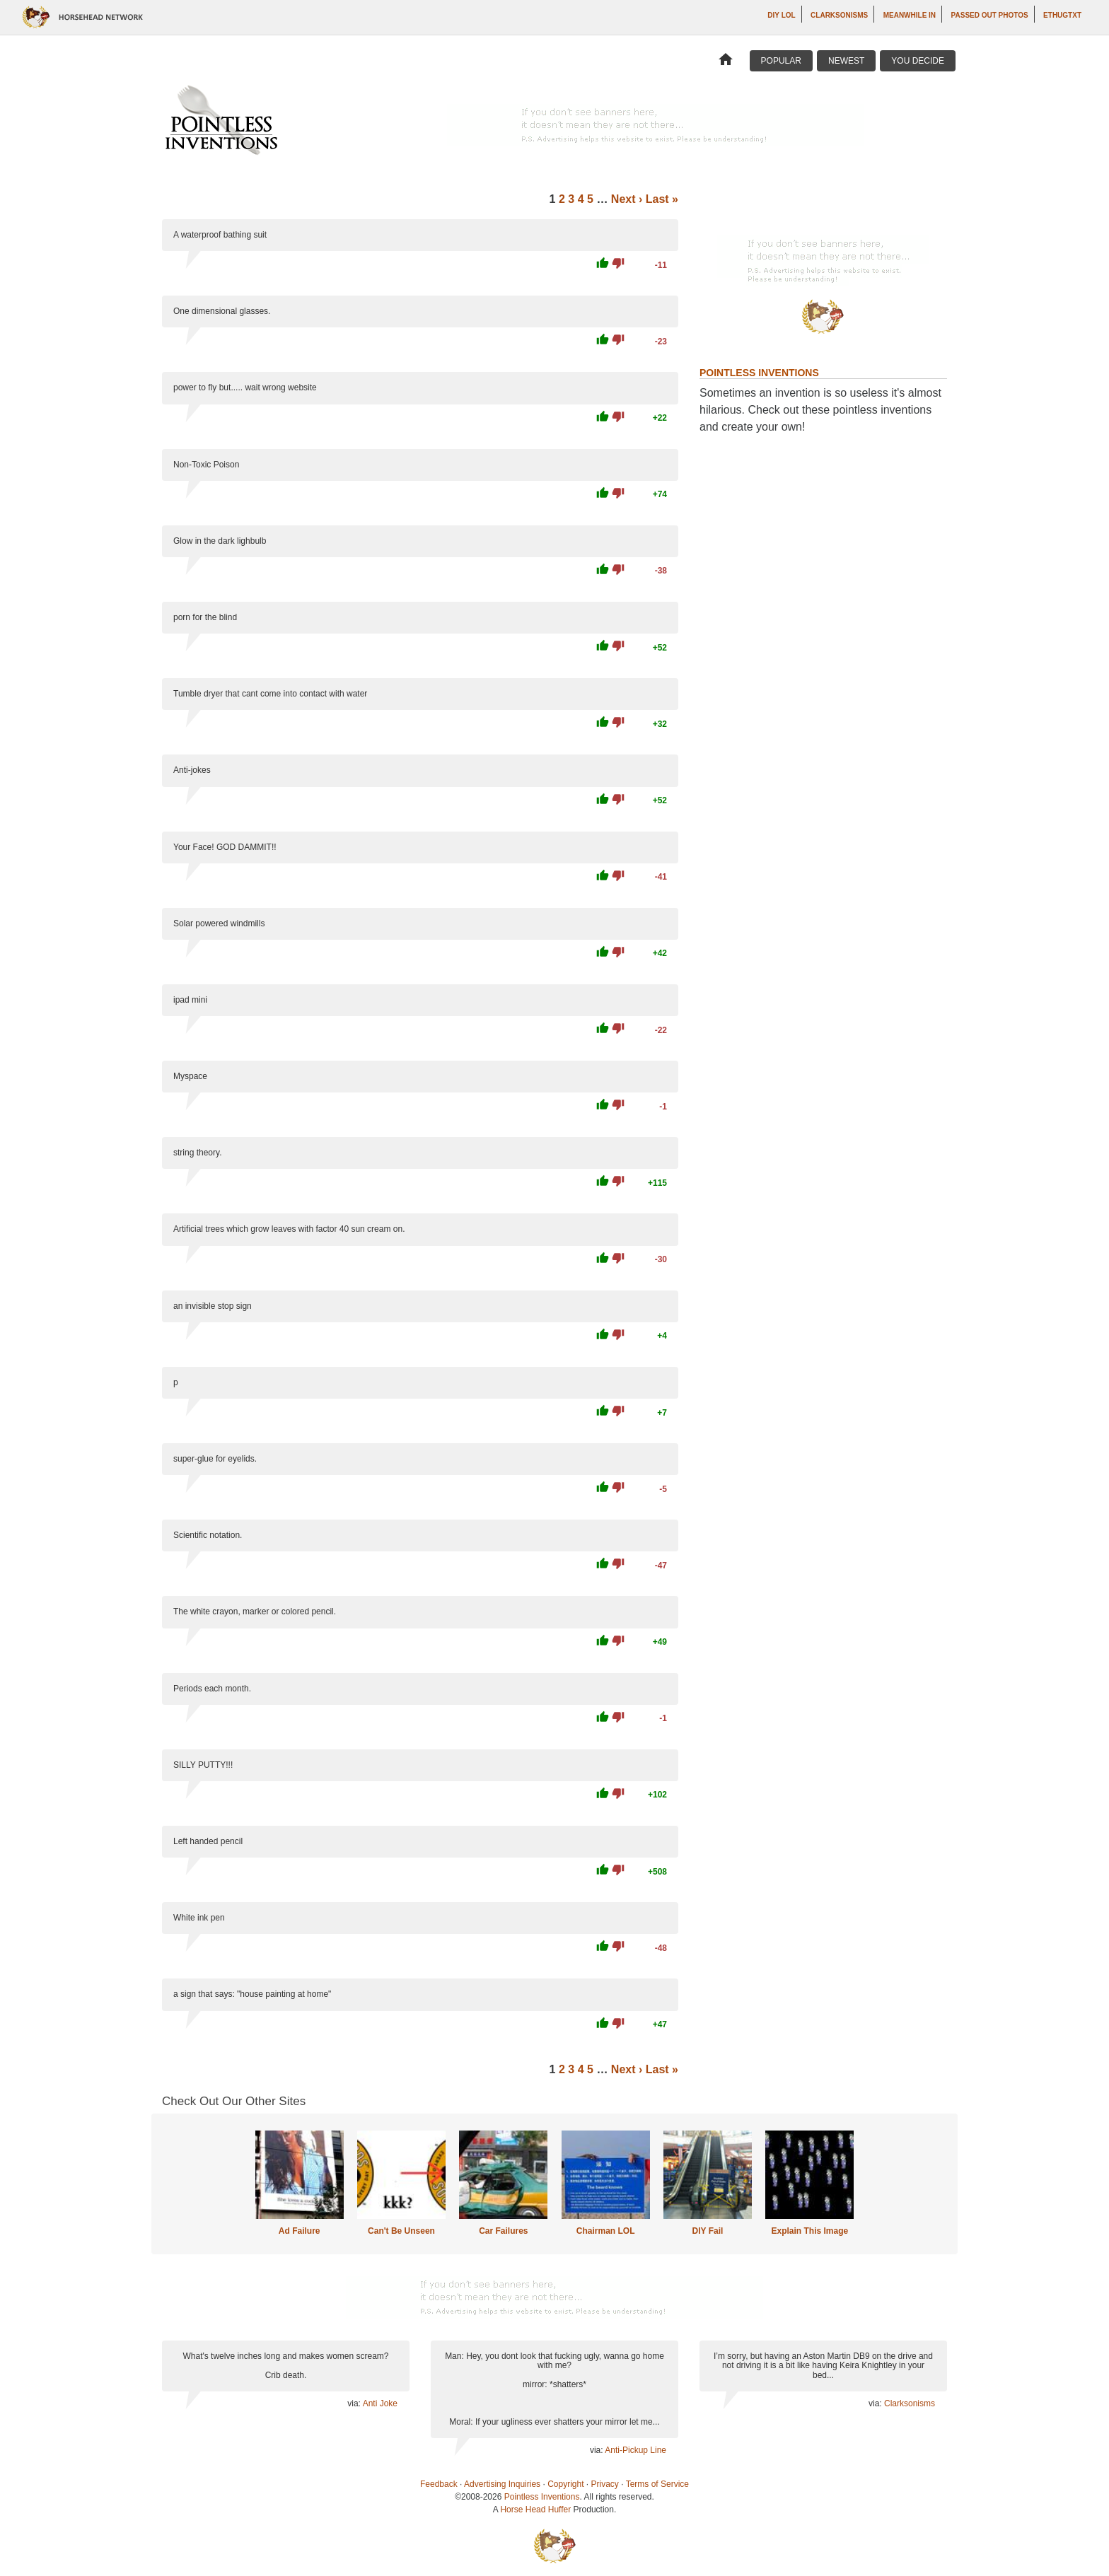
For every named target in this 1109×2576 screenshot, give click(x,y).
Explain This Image (810, 2231)
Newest (846, 61)
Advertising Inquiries (502, 2484)
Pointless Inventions (542, 2497)
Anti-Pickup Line (635, 2450)
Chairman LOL (605, 2231)
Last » (662, 199)
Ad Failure (299, 2231)
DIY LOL (781, 15)
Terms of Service (657, 2484)
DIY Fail (708, 2231)
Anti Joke (380, 2403)
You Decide (917, 61)
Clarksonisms (839, 15)
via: (354, 2403)
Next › (626, 199)
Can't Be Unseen (401, 2231)
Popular (781, 61)
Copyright (565, 2484)
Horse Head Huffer (535, 2509)
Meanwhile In (909, 15)
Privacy (605, 2484)
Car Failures (503, 2231)
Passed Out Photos (989, 15)
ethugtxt (1062, 15)
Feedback (439, 2484)
